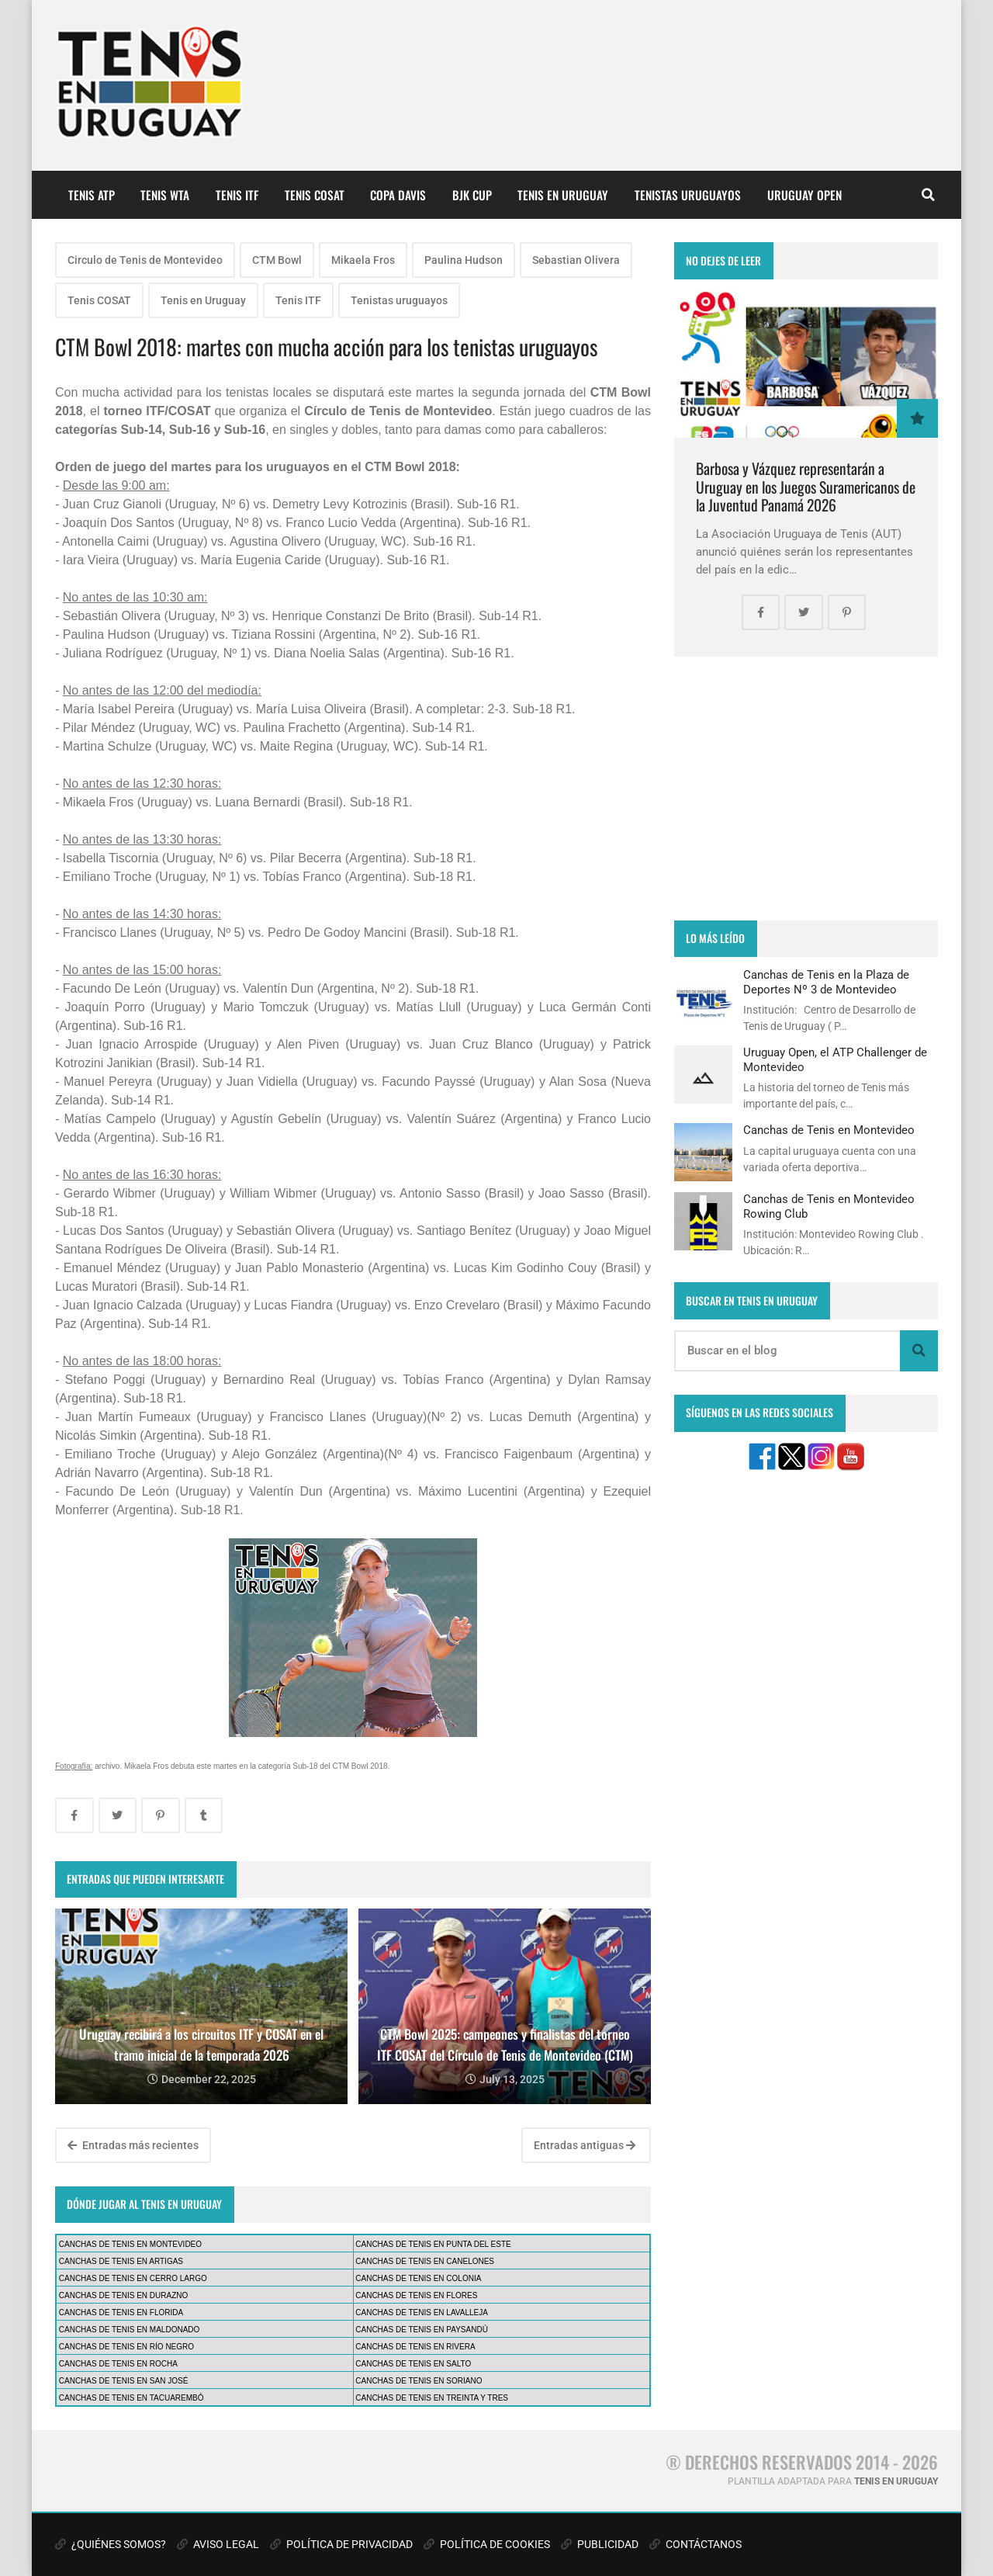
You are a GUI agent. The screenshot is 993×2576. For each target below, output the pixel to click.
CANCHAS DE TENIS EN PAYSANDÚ (421, 2329)
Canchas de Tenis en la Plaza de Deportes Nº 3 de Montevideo (826, 982)
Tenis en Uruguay (203, 300)
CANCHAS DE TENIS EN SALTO (413, 2363)
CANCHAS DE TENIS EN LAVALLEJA (421, 2312)
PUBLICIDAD (599, 2544)
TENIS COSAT (314, 194)
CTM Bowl (277, 260)
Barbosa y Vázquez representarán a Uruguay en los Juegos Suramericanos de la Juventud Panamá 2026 (805, 486)
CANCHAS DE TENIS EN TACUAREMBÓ (131, 2398)
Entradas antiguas (584, 2145)
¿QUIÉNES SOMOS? (110, 2544)
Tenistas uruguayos (399, 300)
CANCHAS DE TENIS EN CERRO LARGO (133, 2278)
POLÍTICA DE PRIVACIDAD (341, 2544)
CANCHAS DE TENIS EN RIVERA (415, 2346)
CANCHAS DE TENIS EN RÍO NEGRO (126, 2346)
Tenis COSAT (99, 300)
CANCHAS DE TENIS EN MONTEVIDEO (130, 2244)
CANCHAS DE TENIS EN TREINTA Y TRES (431, 2398)
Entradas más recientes (133, 2145)
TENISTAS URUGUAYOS (688, 194)
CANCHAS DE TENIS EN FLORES (416, 2295)
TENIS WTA (164, 194)
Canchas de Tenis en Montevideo (829, 1130)
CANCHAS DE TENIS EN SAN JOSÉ (124, 2381)
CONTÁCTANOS (695, 2544)
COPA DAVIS (398, 194)
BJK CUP (472, 194)
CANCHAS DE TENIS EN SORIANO (418, 2381)
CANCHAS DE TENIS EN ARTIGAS (121, 2261)
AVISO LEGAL (218, 2544)
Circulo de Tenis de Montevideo (145, 260)
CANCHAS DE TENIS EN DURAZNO (124, 2295)
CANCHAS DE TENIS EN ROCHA (118, 2363)
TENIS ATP (91, 194)
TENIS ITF (237, 194)
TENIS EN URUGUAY (562, 194)
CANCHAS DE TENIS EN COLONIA (418, 2278)
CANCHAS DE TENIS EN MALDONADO (129, 2329)
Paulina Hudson (463, 260)
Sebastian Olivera (576, 260)
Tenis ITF (298, 300)
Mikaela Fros (363, 260)
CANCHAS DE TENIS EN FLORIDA (121, 2312)
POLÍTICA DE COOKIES (487, 2544)
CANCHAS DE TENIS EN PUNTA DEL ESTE (432, 2244)
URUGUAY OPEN (804, 194)
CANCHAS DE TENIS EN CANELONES (424, 2261)
